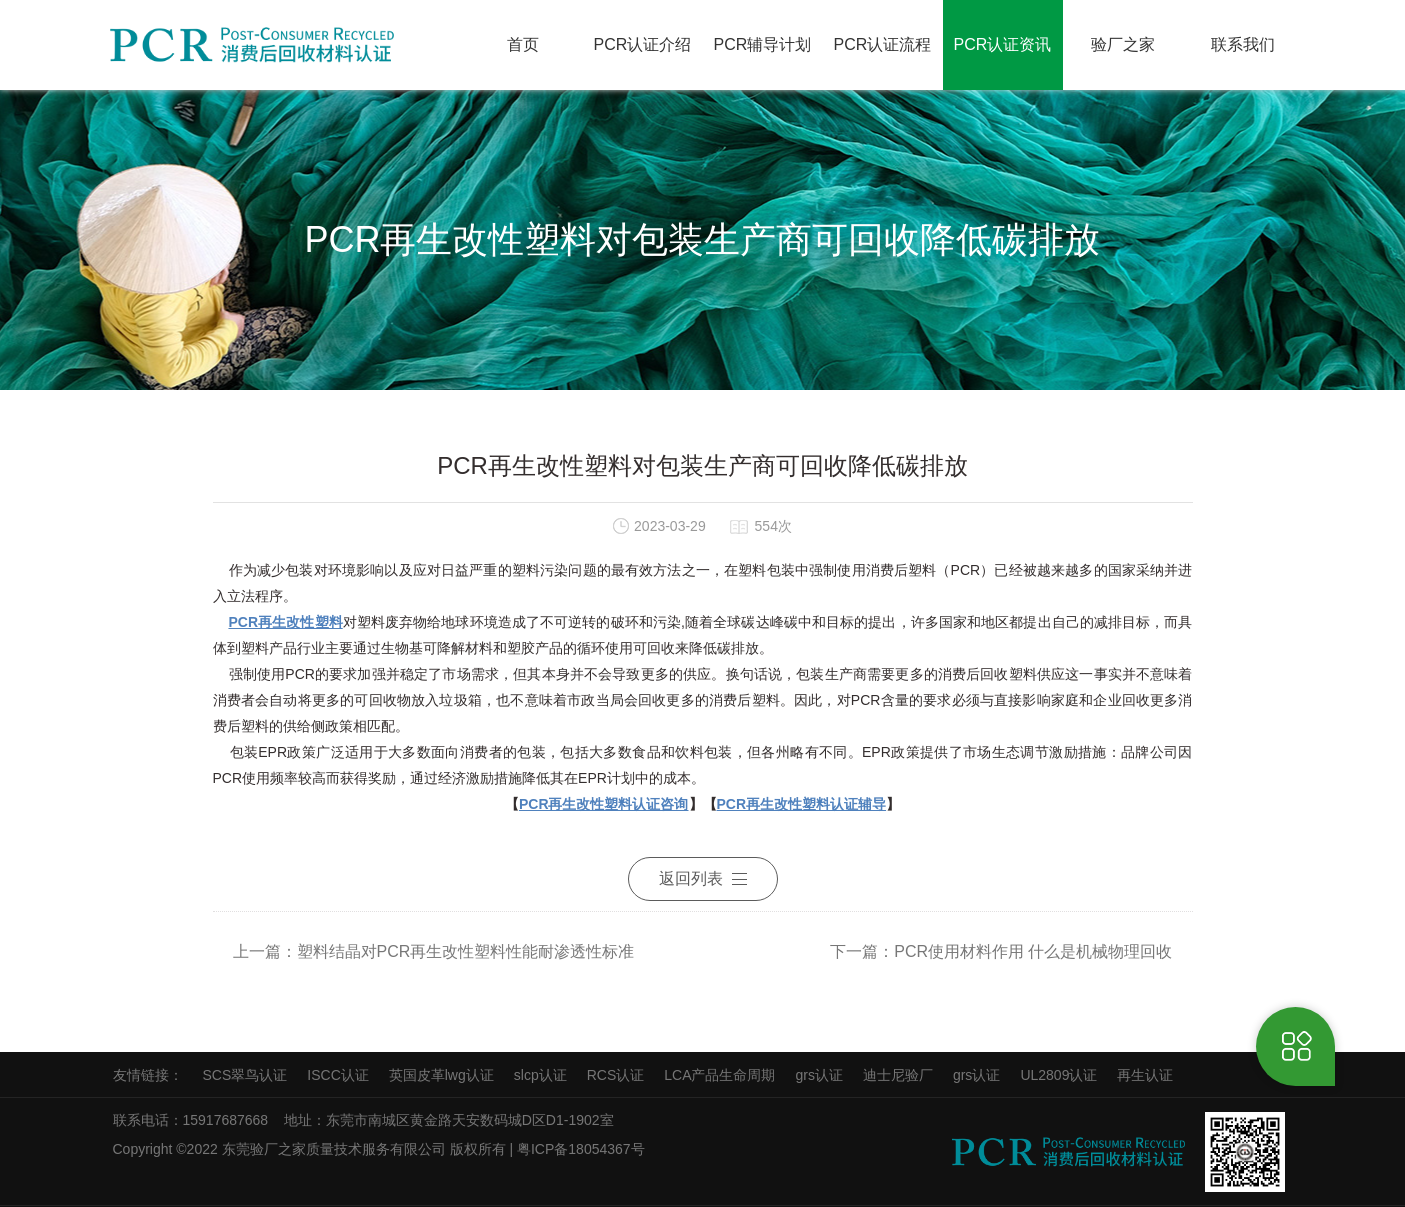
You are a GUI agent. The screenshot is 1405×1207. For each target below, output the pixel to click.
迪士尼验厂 (898, 1075)
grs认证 (818, 1075)
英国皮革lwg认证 (441, 1075)
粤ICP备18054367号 (583, 1149)
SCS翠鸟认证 (245, 1075)
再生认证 (1145, 1075)
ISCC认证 (337, 1075)
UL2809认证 (1058, 1075)
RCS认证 (616, 1075)
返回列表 (703, 878)
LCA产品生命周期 (719, 1075)
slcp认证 (540, 1075)
